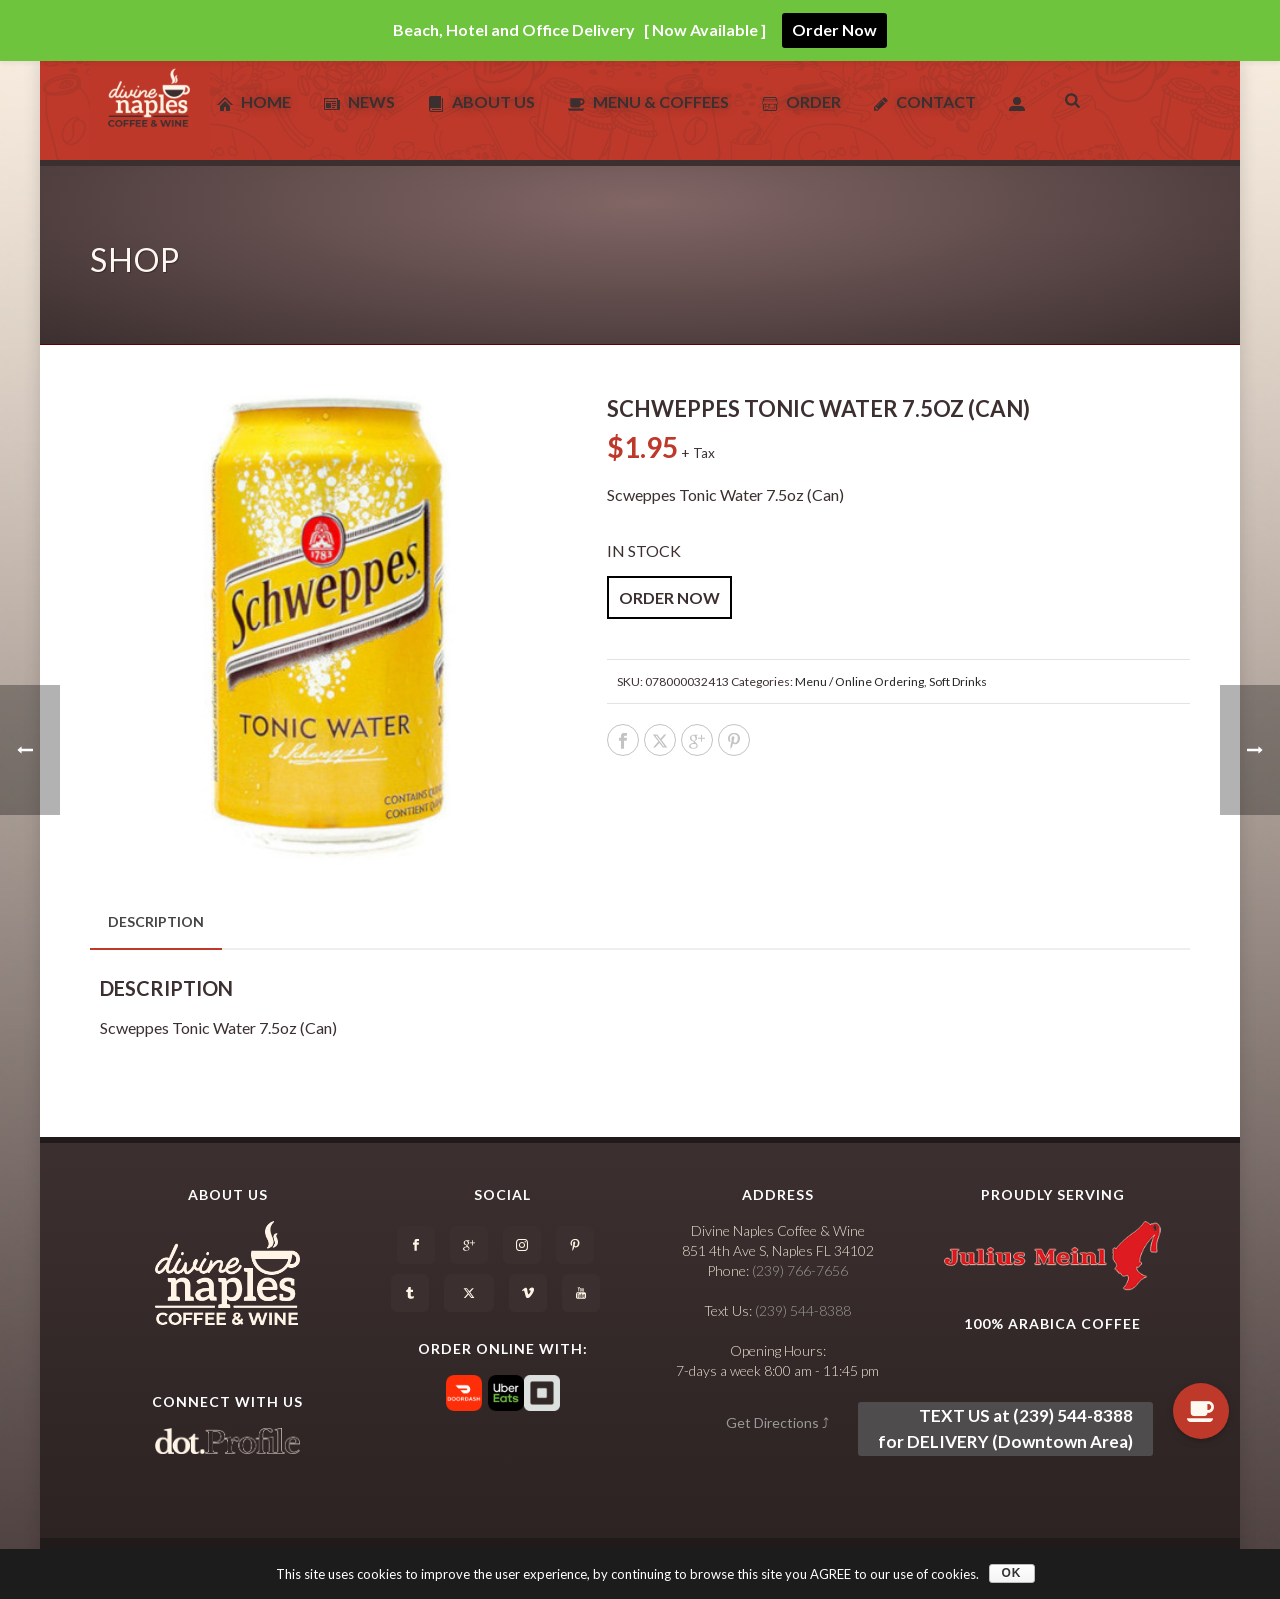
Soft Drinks (958, 681)
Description (156, 921)
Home (254, 102)
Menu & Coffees (648, 102)
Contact (925, 102)
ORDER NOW (669, 597)
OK (1012, 1573)
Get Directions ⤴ (777, 1422)
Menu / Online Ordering (859, 681)
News (359, 102)
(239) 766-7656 (800, 1270)
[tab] (156, 922)
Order (801, 102)
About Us (481, 102)
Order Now (834, 29)
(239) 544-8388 (803, 1310)
